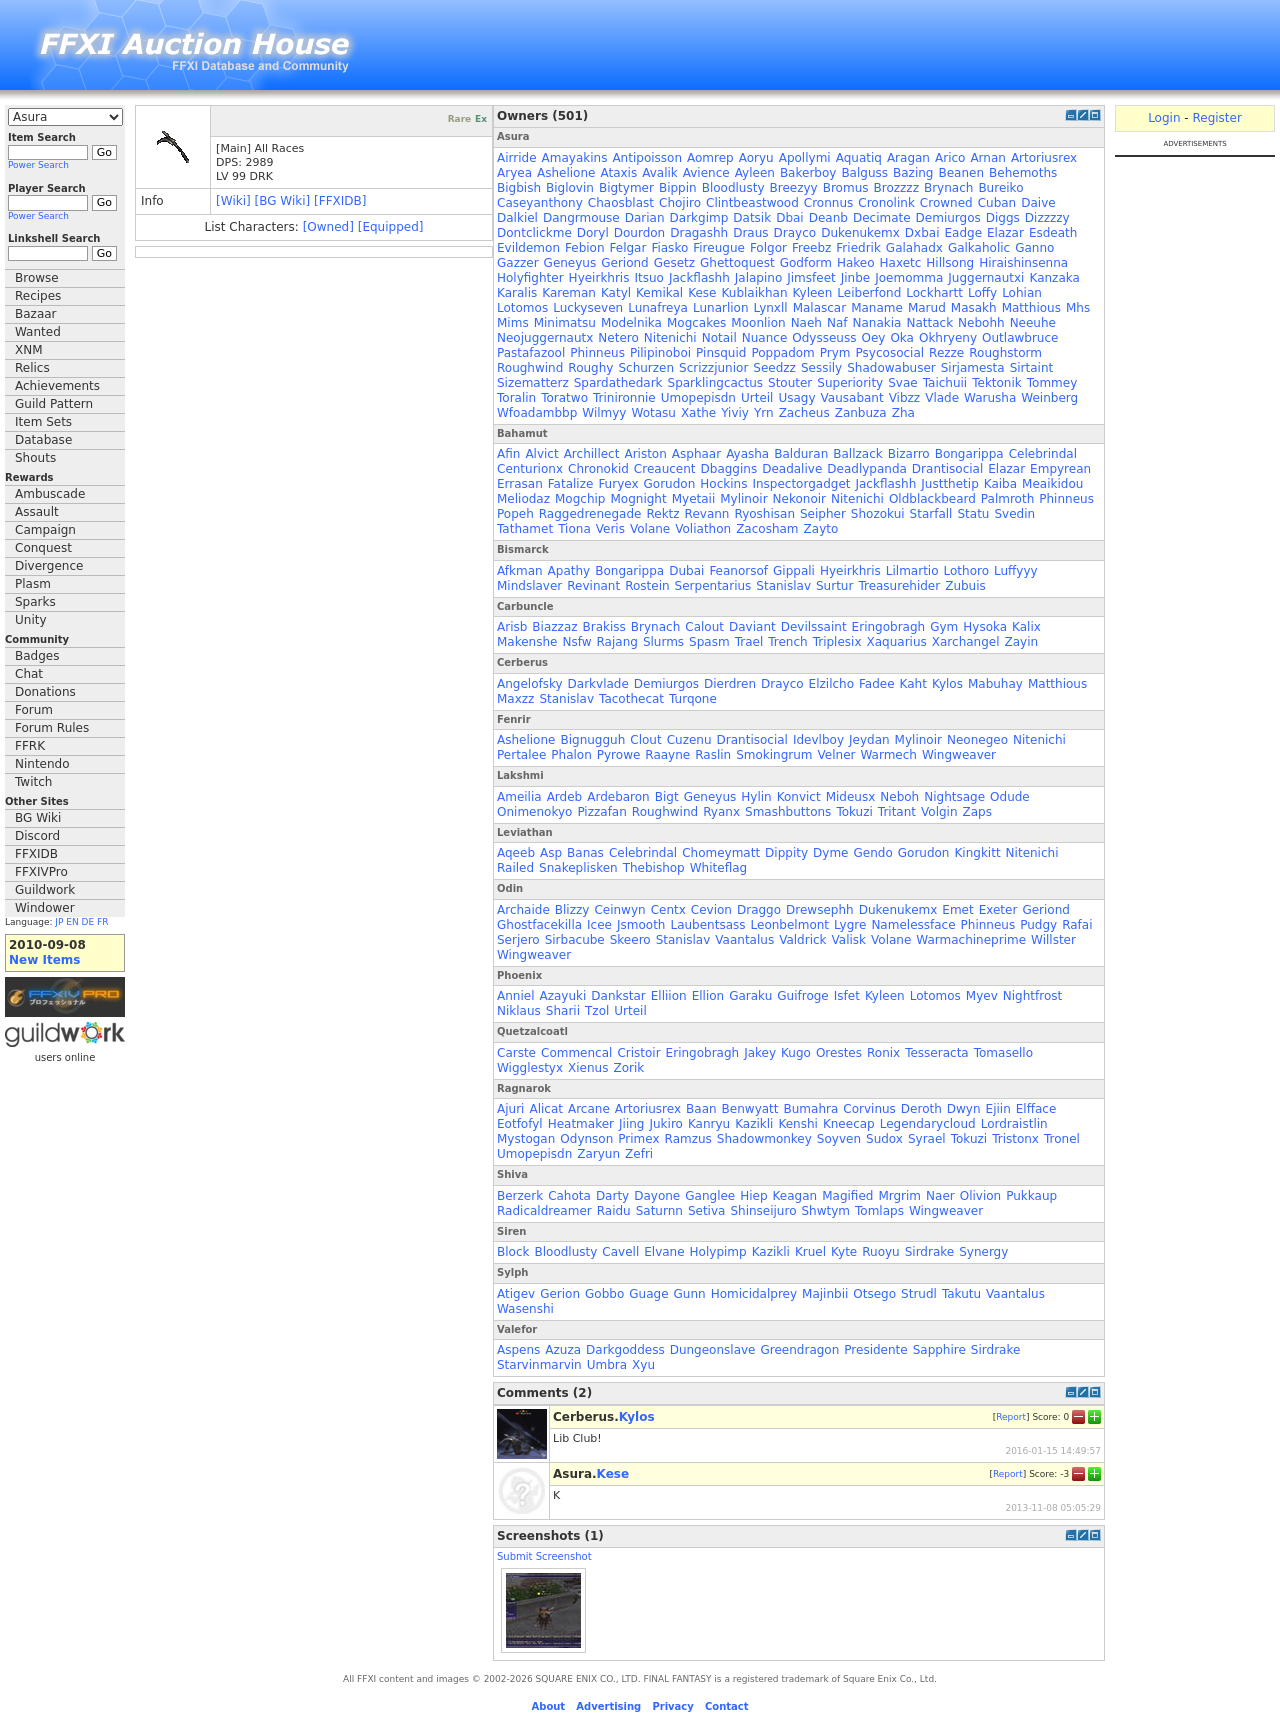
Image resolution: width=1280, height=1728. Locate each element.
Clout (645, 740)
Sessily (821, 368)
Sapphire (939, 1350)
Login (1164, 118)
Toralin (516, 398)
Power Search (38, 165)
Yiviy (735, 413)
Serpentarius (713, 586)
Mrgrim (899, 1196)
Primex (638, 1139)
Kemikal (659, 293)
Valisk (849, 940)
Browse (37, 278)
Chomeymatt (721, 853)
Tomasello (1003, 1053)
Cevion (711, 910)
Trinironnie (624, 398)
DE (88, 922)
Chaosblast (621, 203)
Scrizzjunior (713, 368)
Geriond (625, 263)
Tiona (574, 529)
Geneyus (570, 263)
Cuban (997, 203)
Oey (873, 338)
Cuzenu (689, 740)
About (548, 1706)
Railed (515, 868)
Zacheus (804, 413)
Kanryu (709, 1124)
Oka (902, 338)
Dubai (686, 571)
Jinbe (855, 278)
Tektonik (997, 383)
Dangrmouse (581, 218)
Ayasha (747, 454)
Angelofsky (530, 684)
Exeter (998, 910)
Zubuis (965, 586)
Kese (702, 293)
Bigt (667, 797)
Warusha (990, 398)
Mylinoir (743, 499)
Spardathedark (618, 383)
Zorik (628, 1068)
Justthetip (949, 484)
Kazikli (754, 1124)
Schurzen (646, 368)
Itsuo (648, 278)
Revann (707, 514)
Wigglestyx (530, 1068)
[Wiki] (233, 201)
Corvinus (869, 1109)
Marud (927, 308)
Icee (599, 925)
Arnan (988, 158)
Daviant (752, 627)
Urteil (757, 398)
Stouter (790, 383)
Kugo (796, 1053)
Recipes (38, 296)
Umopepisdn (698, 398)
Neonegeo (977, 740)
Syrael (927, 1139)
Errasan (520, 484)
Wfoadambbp (537, 413)
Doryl (593, 233)
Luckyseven (588, 308)
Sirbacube (575, 940)
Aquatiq (859, 158)
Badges (37, 656)
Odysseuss (824, 338)
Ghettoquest (737, 263)
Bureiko (1000, 188)
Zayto (821, 529)
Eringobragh (889, 627)
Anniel (515, 996)
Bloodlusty (733, 188)
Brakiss (604, 627)
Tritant (897, 812)
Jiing (631, 1124)
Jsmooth (641, 925)
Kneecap (849, 1124)
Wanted (38, 332)
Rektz (662, 514)
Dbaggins (729, 469)
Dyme (830, 853)
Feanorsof (738, 571)
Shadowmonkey (764, 1139)
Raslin (713, 755)
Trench (787, 642)
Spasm (709, 642)
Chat (29, 674)
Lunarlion (721, 308)
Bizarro (909, 454)
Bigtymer (626, 188)
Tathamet (525, 529)
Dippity (786, 853)
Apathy (569, 571)
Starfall (931, 514)
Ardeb (565, 797)
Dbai (790, 218)
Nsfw (576, 642)
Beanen (961, 173)
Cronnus (828, 203)
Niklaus (519, 1011)
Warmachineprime (971, 940)
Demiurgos (948, 218)
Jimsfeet (811, 278)
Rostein (647, 586)
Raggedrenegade (590, 514)
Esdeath (1053, 233)
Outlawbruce (1020, 338)
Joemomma (909, 278)
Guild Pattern (54, 404)
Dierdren (730, 684)
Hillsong (950, 263)
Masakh (974, 308)
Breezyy (794, 188)
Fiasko (669, 248)
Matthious (1031, 308)
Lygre (850, 925)
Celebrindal (1043, 454)
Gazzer (518, 263)
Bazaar (36, 314)
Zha (903, 413)
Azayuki (562, 996)
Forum (34, 710)
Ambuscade (50, 494)
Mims (513, 323)
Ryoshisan (764, 514)
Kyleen (813, 293)
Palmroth (1007, 499)
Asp (551, 853)
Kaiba (1000, 484)
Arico (950, 158)
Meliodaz (523, 499)
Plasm (33, 584)
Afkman (520, 571)
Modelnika (631, 323)
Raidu (614, 1211)
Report (1011, 1416)
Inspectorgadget (801, 484)
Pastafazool (531, 353)
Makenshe (527, 642)
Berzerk (520, 1196)
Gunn (690, 1294)
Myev (982, 996)
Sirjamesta (973, 368)
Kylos (947, 684)
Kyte (844, 1252)
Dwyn (964, 1109)
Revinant (593, 586)
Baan (701, 1109)
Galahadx (914, 248)
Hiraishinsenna (1023, 263)
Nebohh (981, 323)
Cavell (620, 1252)
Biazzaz (554, 627)
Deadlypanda (867, 469)
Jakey (760, 1053)
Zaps (977, 812)
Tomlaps (879, 1211)
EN (72, 922)
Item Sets (43, 422)
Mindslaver (529, 586)
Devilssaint (814, 627)
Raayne (667, 755)
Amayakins (575, 158)
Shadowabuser (891, 368)
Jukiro (665, 1124)
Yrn (764, 413)
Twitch (33, 782)
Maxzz (515, 699)
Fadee (877, 684)
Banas (585, 853)
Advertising (608, 1706)
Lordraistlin (1014, 1124)
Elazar (1005, 233)
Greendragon (799, 1350)
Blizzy (572, 910)
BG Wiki (38, 818)
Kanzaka (1054, 278)
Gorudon (670, 484)
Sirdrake (929, 1252)
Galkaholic (979, 248)
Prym (835, 353)
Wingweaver (959, 755)
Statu (973, 514)
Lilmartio (912, 571)
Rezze (946, 353)
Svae (902, 383)
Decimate (882, 218)
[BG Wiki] (283, 201)
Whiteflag (718, 868)
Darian (645, 218)
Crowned (946, 203)
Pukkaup (1031, 1196)
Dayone (657, 1196)
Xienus (588, 1068)
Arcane (589, 1109)
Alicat (546, 1109)
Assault (37, 512)
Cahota (569, 1196)
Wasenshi (525, 1309)
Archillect (592, 454)
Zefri (639, 1154)
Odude (1010, 797)
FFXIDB (36, 854)
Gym (944, 627)
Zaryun (598, 1154)
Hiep (753, 1196)
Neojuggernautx (545, 338)
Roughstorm (1005, 353)
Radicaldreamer (544, 1211)
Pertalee (521, 755)
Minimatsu (565, 323)
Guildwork (45, 890)
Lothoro (966, 571)
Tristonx (1015, 1139)
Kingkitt (977, 853)
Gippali (794, 571)
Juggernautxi (986, 278)
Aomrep (710, 158)
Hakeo (856, 263)
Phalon (571, 755)
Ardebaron (618, 797)
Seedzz (774, 368)
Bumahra (811, 1109)
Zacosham (767, 529)
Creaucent (665, 469)
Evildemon (528, 248)
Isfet (847, 996)
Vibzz (905, 398)
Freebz (811, 248)
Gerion (560, 1294)
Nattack (929, 323)
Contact (727, 1706)
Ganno (1034, 248)
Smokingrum (774, 755)
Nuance (765, 338)
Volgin (939, 812)
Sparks (35, 602)
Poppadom (782, 353)
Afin (508, 454)
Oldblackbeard (932, 499)
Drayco (795, 233)
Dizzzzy (1047, 218)
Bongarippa (969, 454)
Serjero (518, 940)
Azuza (563, 1350)
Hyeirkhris (599, 278)
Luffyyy (1016, 571)
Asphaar (696, 454)
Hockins (723, 484)
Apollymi (805, 158)
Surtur (834, 586)
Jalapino (758, 278)
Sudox (884, 1139)
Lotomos (522, 308)
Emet (957, 910)
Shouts (35, 458)
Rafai (1077, 925)
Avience (706, 173)
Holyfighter (530, 278)
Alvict (541, 454)
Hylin (756, 797)
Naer (940, 1196)
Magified (847, 1196)
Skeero (630, 940)
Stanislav (783, 586)
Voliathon (703, 529)
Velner (837, 755)
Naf (837, 323)
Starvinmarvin (539, 1365)
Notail (719, 338)
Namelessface (913, 925)
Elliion (669, 996)
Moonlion (758, 323)
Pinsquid (721, 353)
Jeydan (869, 740)
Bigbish (519, 188)
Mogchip (580, 499)
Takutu (961, 1294)
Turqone (693, 699)
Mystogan (526, 1139)
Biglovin (570, 188)
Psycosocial (890, 353)
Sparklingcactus (715, 383)
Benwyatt (750, 1109)
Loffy (982, 293)
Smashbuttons (788, 812)
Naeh (806, 323)
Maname (877, 308)
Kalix (1026, 627)
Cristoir (638, 1053)
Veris (610, 529)
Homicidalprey (754, 1294)
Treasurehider (899, 586)
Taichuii (945, 383)
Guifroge (802, 996)
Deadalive (792, 469)
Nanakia (877, 323)
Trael (749, 642)
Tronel (1062, 1139)
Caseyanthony (540, 203)
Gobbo (604, 1294)
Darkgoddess (625, 1350)
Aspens (518, 1350)
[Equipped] (391, 227)
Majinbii (825, 1294)
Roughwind (530, 368)
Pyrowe (619, 755)
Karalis (517, 293)
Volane (650, 529)
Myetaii (694, 499)
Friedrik (858, 248)
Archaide (523, 910)
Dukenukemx (860, 233)
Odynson (586, 1139)
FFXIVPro (41, 872)
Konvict (799, 797)
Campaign (45, 530)
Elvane (664, 1252)
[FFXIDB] (340, 201)
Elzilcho (831, 684)
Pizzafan (601, 812)
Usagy (796, 398)
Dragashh (699, 233)
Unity (31, 620)
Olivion (981, 1196)
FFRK (30, 746)
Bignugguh (592, 740)
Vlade (942, 398)
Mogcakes (696, 323)
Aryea (514, 173)
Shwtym (826, 1211)
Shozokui (878, 514)
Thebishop (654, 868)
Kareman (569, 293)
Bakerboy (808, 173)
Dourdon (639, 233)
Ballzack (857, 454)
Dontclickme (534, 233)
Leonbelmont (790, 925)
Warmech (888, 755)
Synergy (983, 1252)
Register (1216, 118)
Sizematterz (533, 383)
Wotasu (653, 413)
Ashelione (566, 173)
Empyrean (1060, 469)
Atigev (516, 1294)
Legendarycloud (928, 1124)
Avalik (660, 173)
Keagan (795, 1196)
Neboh (899, 797)
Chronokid (598, 469)
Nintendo (42, 764)
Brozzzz (896, 188)
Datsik (752, 218)
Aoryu (756, 158)
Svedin (1014, 514)
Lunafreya (658, 308)
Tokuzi (854, 812)
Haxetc (901, 263)
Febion (585, 248)
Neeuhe (1033, 323)
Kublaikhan (755, 293)
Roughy (590, 368)
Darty (612, 1196)
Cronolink (886, 203)
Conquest (43, 548)
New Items (44, 960)
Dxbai (922, 233)
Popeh (515, 514)
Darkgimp (699, 218)
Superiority (850, 383)
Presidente (875, 1350)
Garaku (750, 996)
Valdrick (802, 940)
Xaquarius (897, 642)
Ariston (645, 454)
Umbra (607, 1365)
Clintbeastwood (752, 203)
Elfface (1036, 1109)
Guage (648, 1294)
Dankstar (618, 996)
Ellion (708, 996)
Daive (1038, 203)
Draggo (759, 910)
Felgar (628, 248)
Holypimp (718, 1252)
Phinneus (597, 353)
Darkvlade (598, 684)
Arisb (512, 627)
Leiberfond (869, 293)
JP (59, 922)
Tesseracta (937, 1053)
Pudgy (1038, 925)
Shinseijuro (763, 1211)
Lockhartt (934, 293)
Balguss (864, 173)
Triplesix (837, 642)
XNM (29, 350)
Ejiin (998, 1109)
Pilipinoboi (660, 353)
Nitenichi (670, 338)
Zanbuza (861, 413)
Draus (750, 233)
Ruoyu (880, 1252)
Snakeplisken (578, 868)
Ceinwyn (619, 910)
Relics (32, 368)
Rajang (617, 642)
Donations (45, 692)
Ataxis (618, 173)
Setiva (707, 1211)
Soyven (839, 1139)
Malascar (820, 308)
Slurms (663, 642)
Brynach (948, 188)
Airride (517, 158)
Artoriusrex (1044, 158)
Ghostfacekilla (539, 925)
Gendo (872, 853)
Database (43, 440)
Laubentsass (707, 925)
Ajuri (510, 1109)
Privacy (672, 1706)
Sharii (563, 1011)
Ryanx (721, 812)
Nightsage (954, 797)
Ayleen (755, 173)
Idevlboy (818, 740)
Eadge (963, 233)
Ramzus (688, 1139)
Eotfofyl (520, 1124)
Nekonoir (799, 499)
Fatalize (571, 484)
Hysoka (985, 627)
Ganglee (710, 1196)
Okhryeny (948, 338)
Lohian (1022, 293)
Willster (1053, 940)
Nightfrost (1032, 996)
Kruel (810, 1252)
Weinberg (1049, 398)
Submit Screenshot (544, 1556)
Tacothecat (631, 699)
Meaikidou (1052, 484)
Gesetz (674, 263)
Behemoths (1023, 173)
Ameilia (519, 797)
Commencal (576, 1053)
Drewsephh (820, 910)
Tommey (1052, 383)
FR (102, 922)
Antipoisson (647, 158)
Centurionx (530, 469)
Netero (618, 338)
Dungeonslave (713, 1350)
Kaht (913, 684)
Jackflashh (699, 278)
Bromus (846, 188)
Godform (806, 263)
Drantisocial (947, 469)
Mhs (1078, 308)
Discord (37, 836)
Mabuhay (995, 684)
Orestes (839, 1053)
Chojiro (680, 203)
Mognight (638, 499)
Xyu (643, 1365)
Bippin (678, 188)
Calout (704, 627)
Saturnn (659, 1211)
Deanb (828, 218)
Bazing (913, 173)
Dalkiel (517, 218)
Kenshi (797, 1124)
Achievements (57, 386)
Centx (668, 910)
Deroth (921, 1109)
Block (513, 1252)
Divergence (49, 566)
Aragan (908, 158)
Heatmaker (581, 1124)
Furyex (618, 484)
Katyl (616, 293)
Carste (516, 1053)
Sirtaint (1032, 368)
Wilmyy (604, 413)
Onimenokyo (534, 812)
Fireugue (719, 248)
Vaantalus (744, 940)
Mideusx (851, 797)
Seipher (823, 514)
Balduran (801, 454)
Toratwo (564, 398)
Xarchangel (966, 642)
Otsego (874, 1294)
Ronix (883, 1053)
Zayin (1022, 642)
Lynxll (771, 308)
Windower (45, 908)
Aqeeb (516, 853)
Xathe (698, 413)
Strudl (919, 1294)
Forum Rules (52, 728)
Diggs (1003, 218)
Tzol (597, 1011)
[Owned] (328, 227)
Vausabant (852, 398)
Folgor (768, 248)
